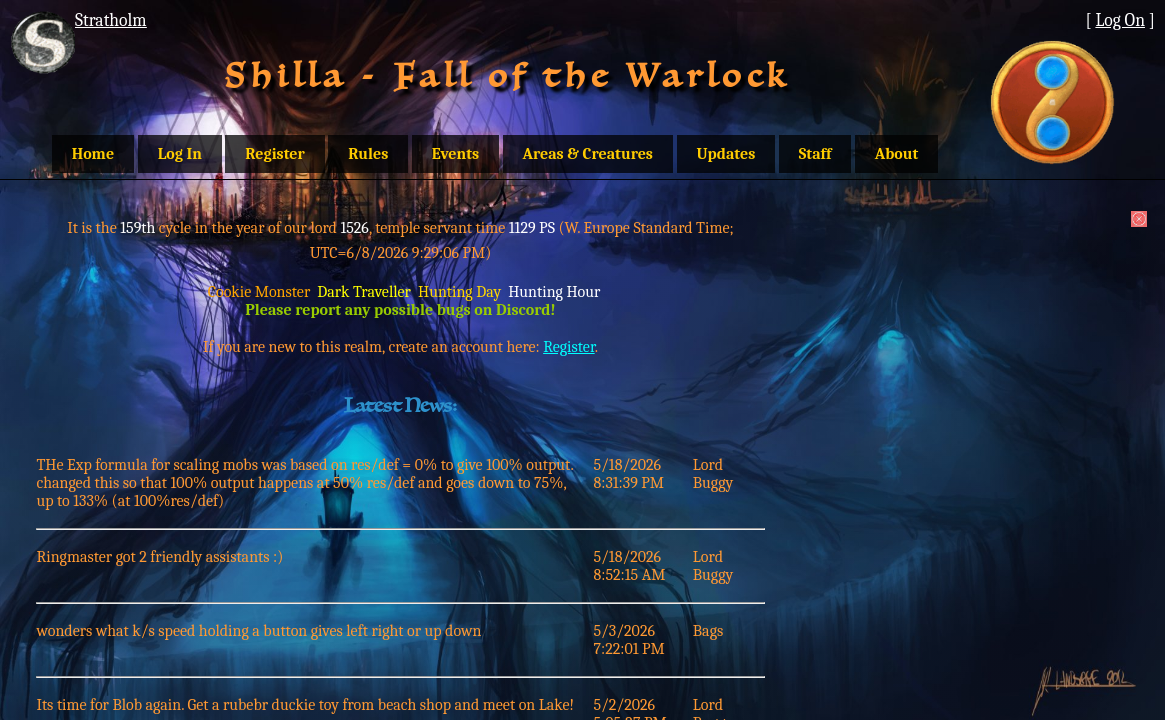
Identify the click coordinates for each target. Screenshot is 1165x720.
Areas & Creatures (588, 154)
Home (93, 154)
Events (455, 154)
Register (274, 154)
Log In (180, 154)
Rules (368, 154)
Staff (815, 154)
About (897, 154)
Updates (726, 154)
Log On (1120, 20)
